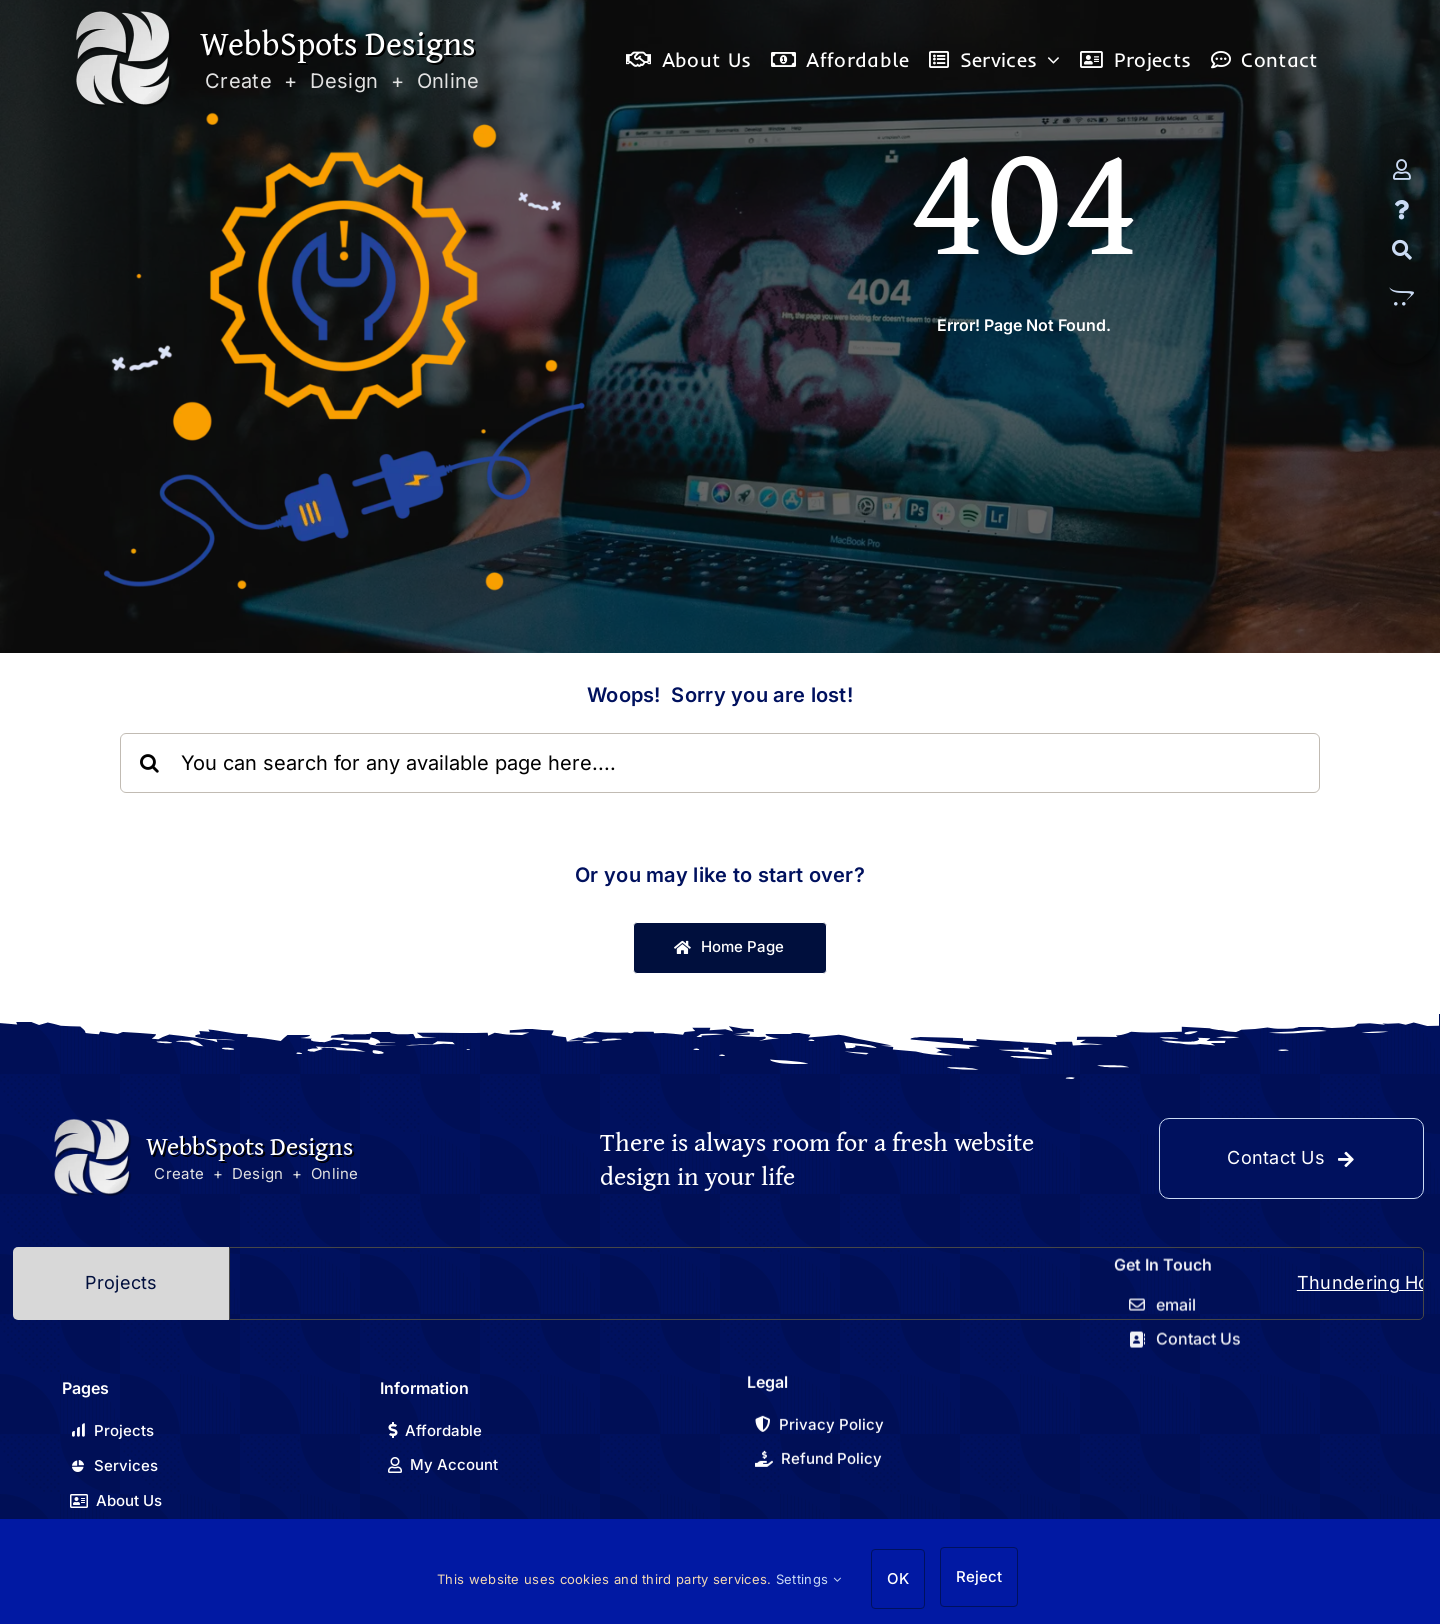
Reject (979, 1576)
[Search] (1402, 250)
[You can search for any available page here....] (720, 763)
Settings (808, 1579)
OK (898, 1578)
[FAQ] (1401, 210)
